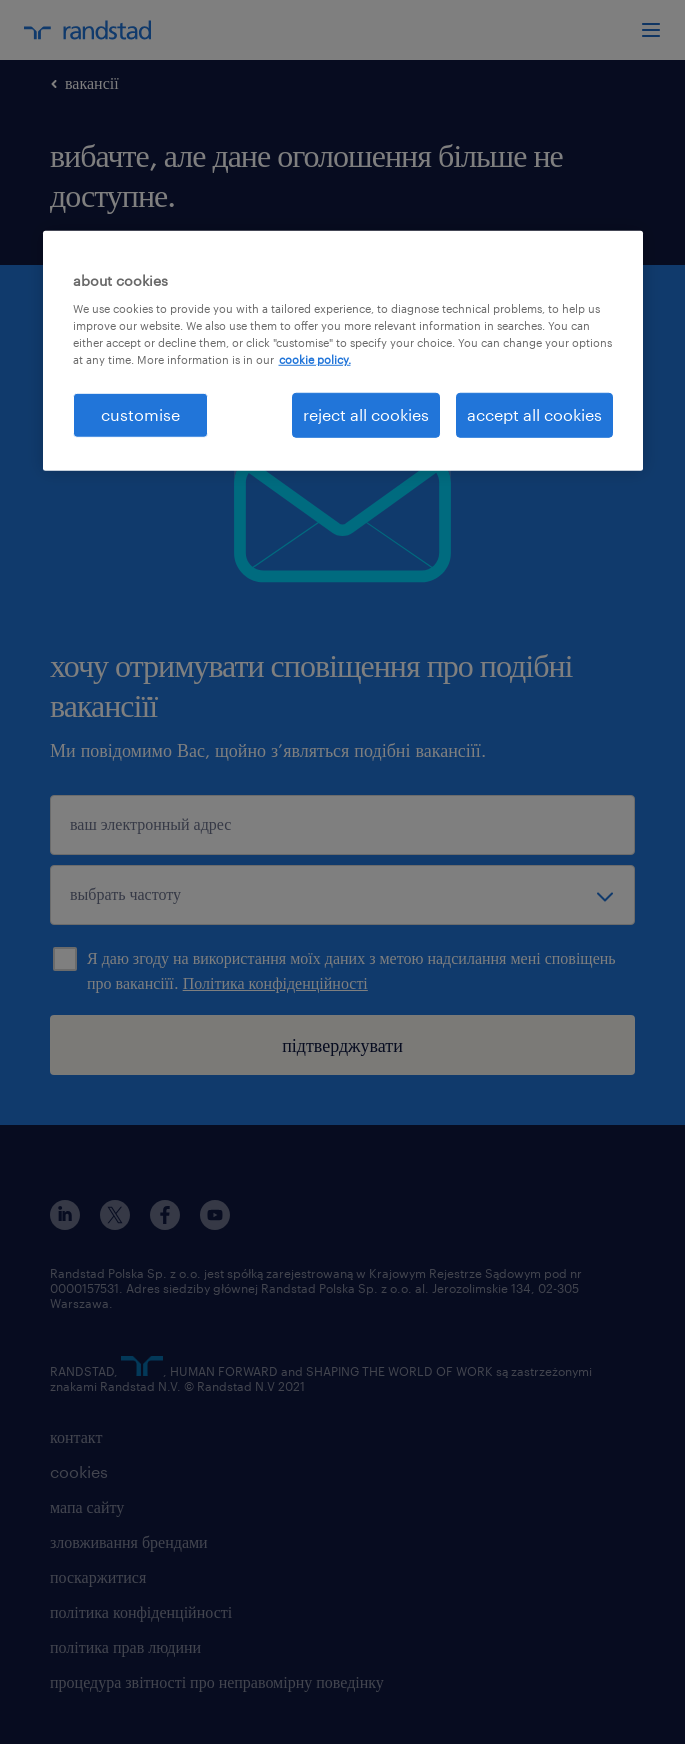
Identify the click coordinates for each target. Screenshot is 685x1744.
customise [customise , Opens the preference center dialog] (140, 414)
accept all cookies (534, 414)
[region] (343, 350)
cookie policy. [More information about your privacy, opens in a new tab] (315, 359)
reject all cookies (366, 414)
